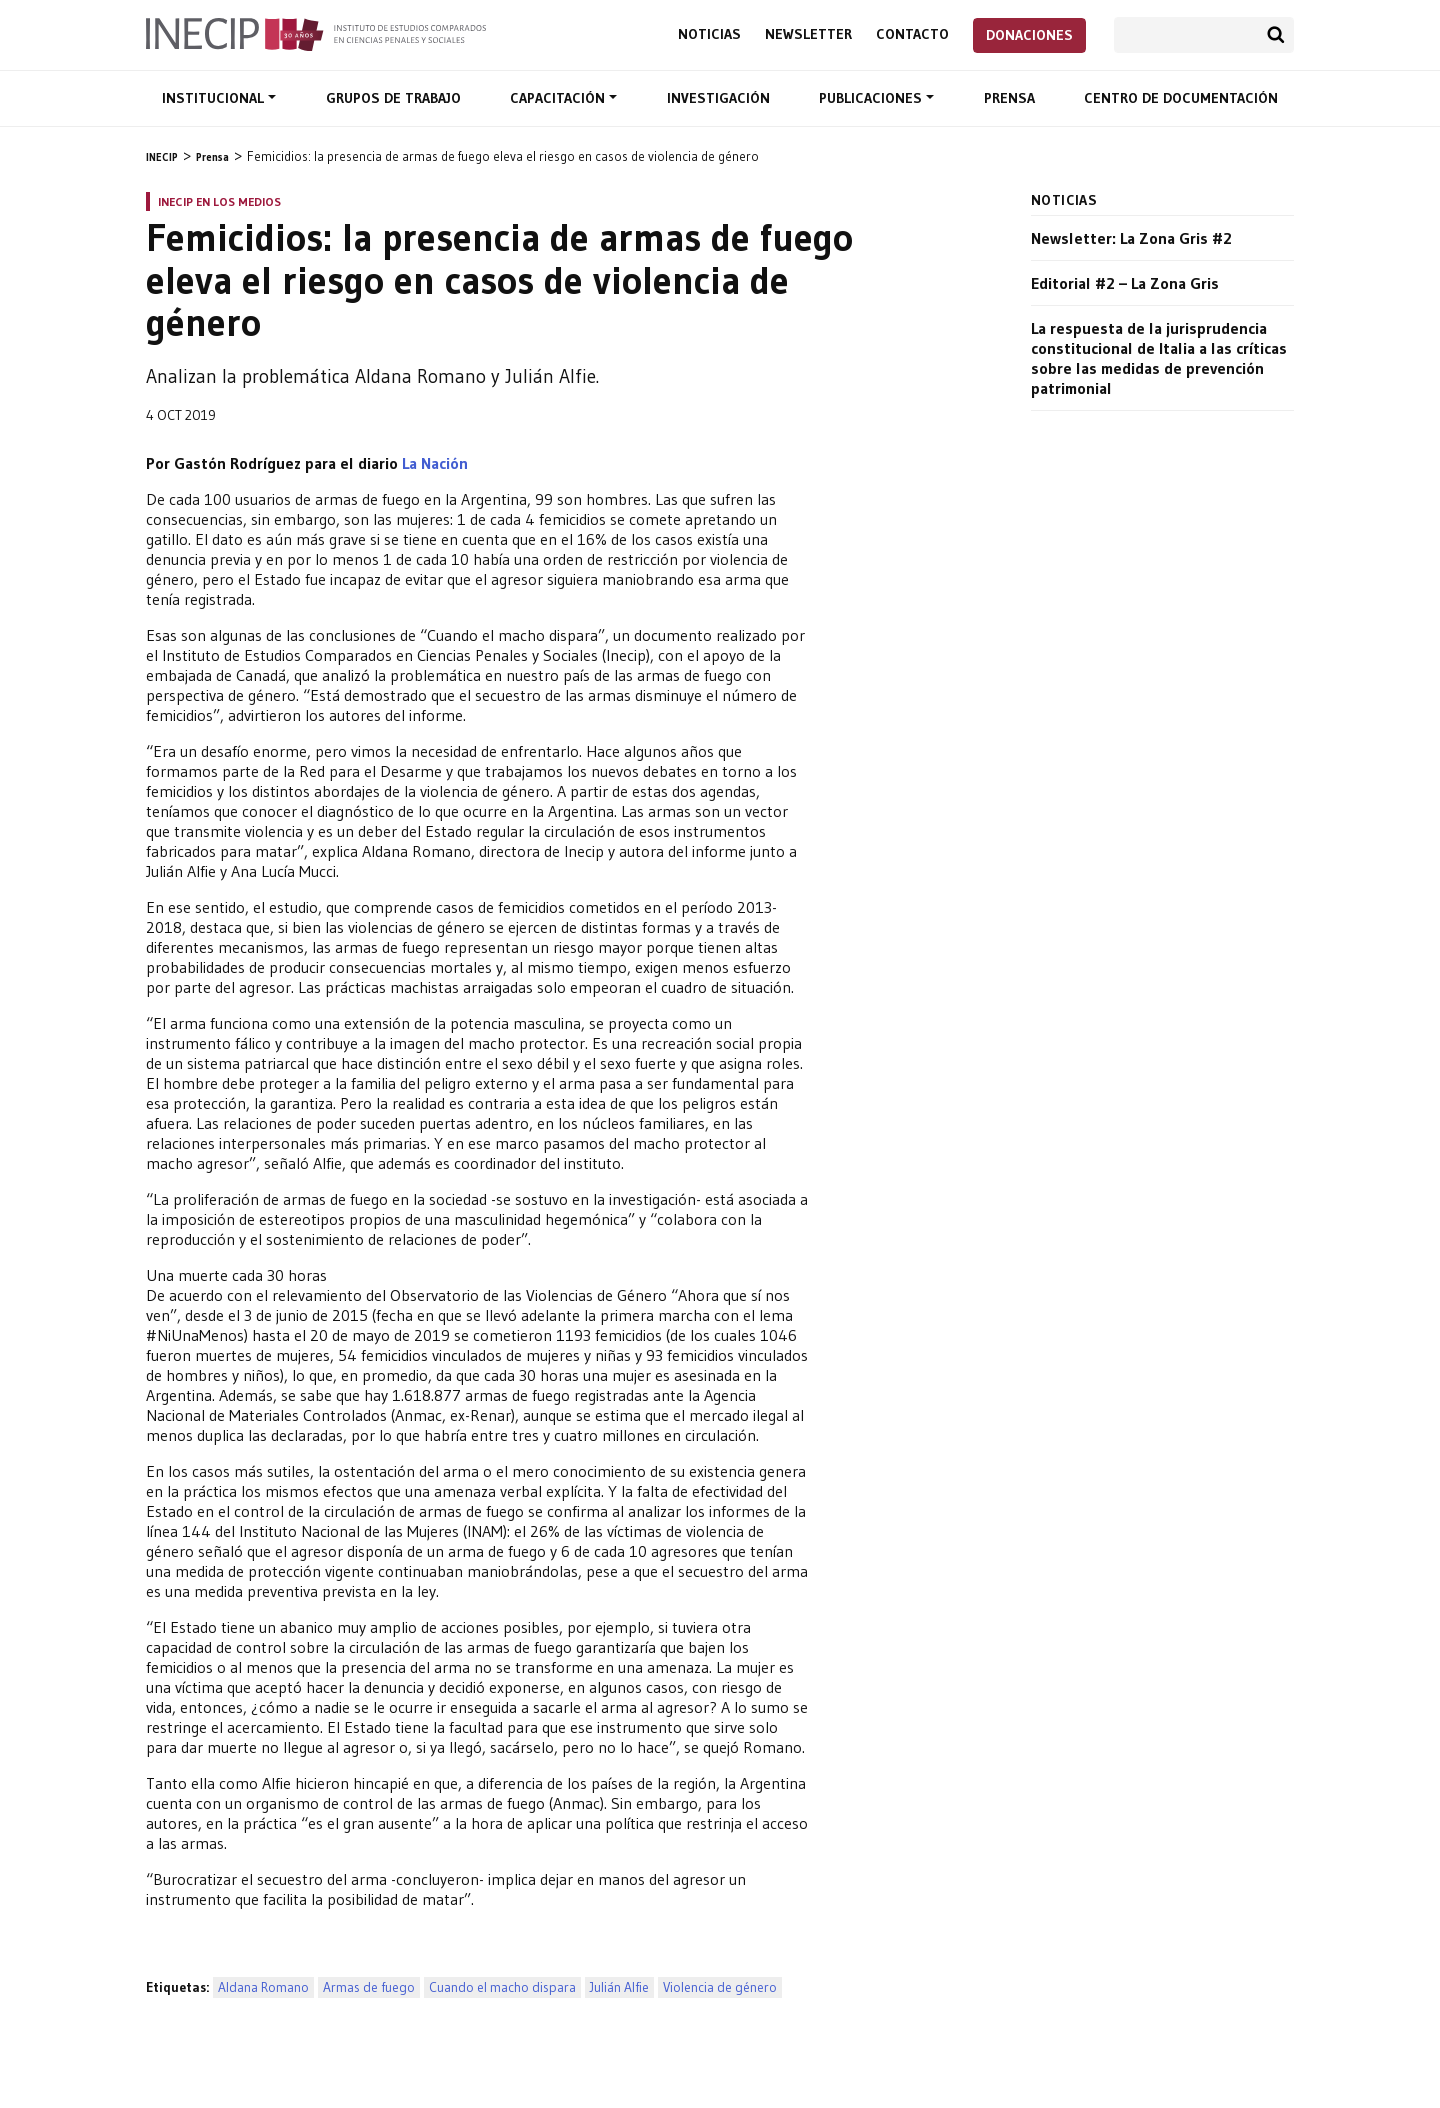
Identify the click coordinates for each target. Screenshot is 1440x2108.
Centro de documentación (1181, 98)
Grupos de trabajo (393, 98)
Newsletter (808, 34)
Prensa (1009, 98)
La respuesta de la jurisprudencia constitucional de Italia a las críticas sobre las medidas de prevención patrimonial (1159, 358)
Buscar (1276, 35)
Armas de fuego (369, 1987)
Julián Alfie (619, 1987)
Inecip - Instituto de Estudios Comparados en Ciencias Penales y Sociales (316, 33)
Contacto (912, 34)
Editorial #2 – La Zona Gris (1125, 283)
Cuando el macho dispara (502, 1987)
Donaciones (1029, 35)
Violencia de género (720, 1987)
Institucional (215, 98)
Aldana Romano (263, 1987)
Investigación (718, 98)
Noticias (709, 34)
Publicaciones (872, 98)
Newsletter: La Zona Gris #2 (1131, 238)
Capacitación (559, 98)
